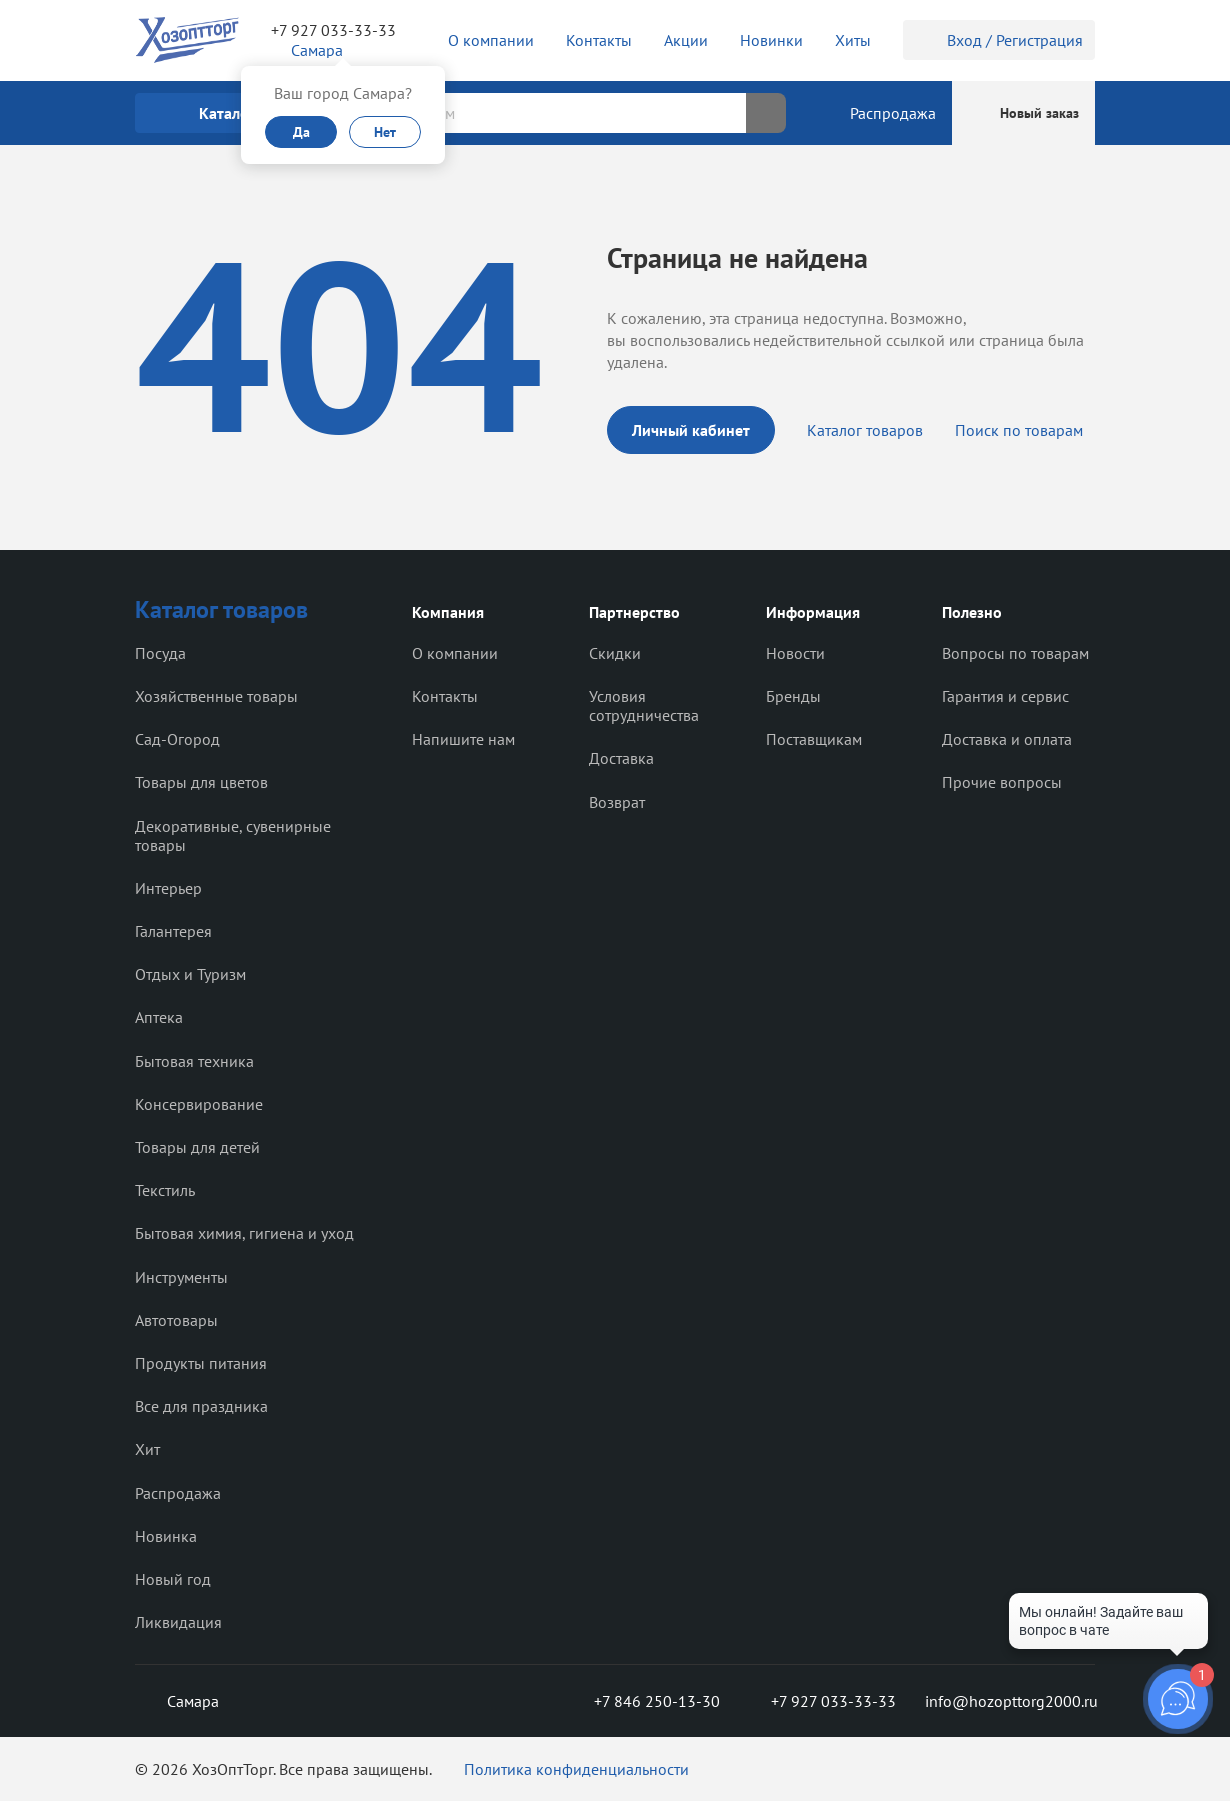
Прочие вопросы (1002, 782)
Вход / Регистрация (999, 40)
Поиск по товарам (1019, 430)
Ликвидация (178, 1622)
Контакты (445, 696)
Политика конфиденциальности (576, 1769)
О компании (455, 653)
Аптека (159, 1017)
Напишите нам (463, 739)
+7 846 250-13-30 (641, 1701)
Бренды (793, 696)
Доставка (621, 758)
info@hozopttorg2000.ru (1010, 1701)
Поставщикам (814, 739)
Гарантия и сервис (1005, 696)
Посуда (160, 653)
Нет (385, 132)
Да (301, 132)
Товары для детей (197, 1147)
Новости (795, 653)
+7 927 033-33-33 (333, 30)
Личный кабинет (691, 430)
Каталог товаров (865, 430)
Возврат (617, 802)
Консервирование (199, 1104)
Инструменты (181, 1277)
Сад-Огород (177, 739)
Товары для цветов (201, 782)
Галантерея (173, 931)
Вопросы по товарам (1015, 653)
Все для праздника (201, 1406)
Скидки (615, 653)
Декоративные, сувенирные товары (233, 835)
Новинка (166, 1536)
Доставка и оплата (1007, 739)
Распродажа (178, 1493)
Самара (177, 1701)
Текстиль (165, 1190)
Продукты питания (201, 1363)
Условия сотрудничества (644, 705)
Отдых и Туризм (190, 974)
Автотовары (176, 1320)
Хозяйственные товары (216, 696)
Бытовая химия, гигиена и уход (244, 1233)
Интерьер (168, 888)
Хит (147, 1449)
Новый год (173, 1579)
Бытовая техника (194, 1061)
